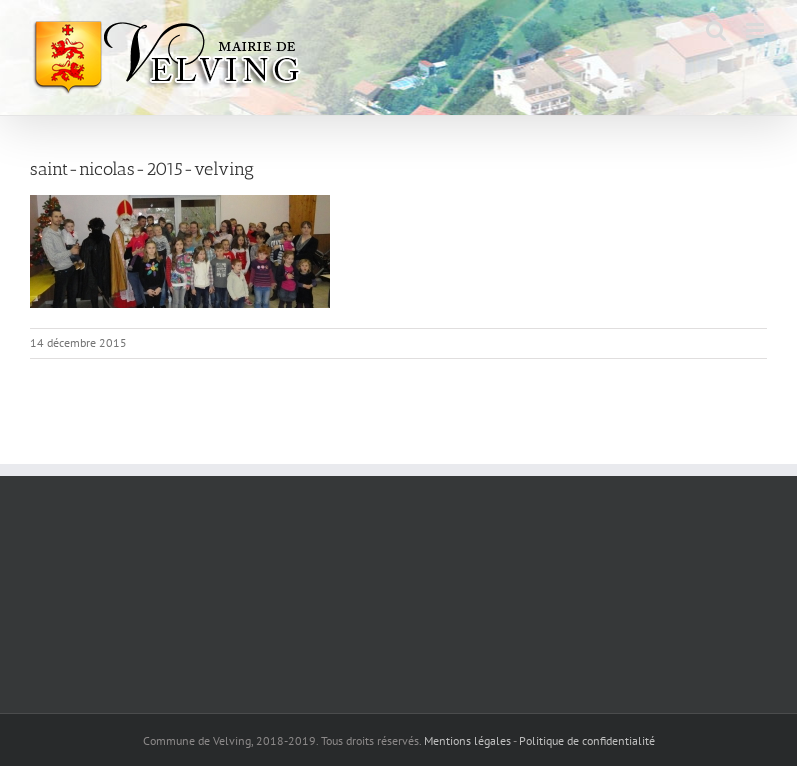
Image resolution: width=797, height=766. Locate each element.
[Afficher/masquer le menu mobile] (756, 30)
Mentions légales (467, 740)
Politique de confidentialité (587, 740)
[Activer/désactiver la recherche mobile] (716, 30)
